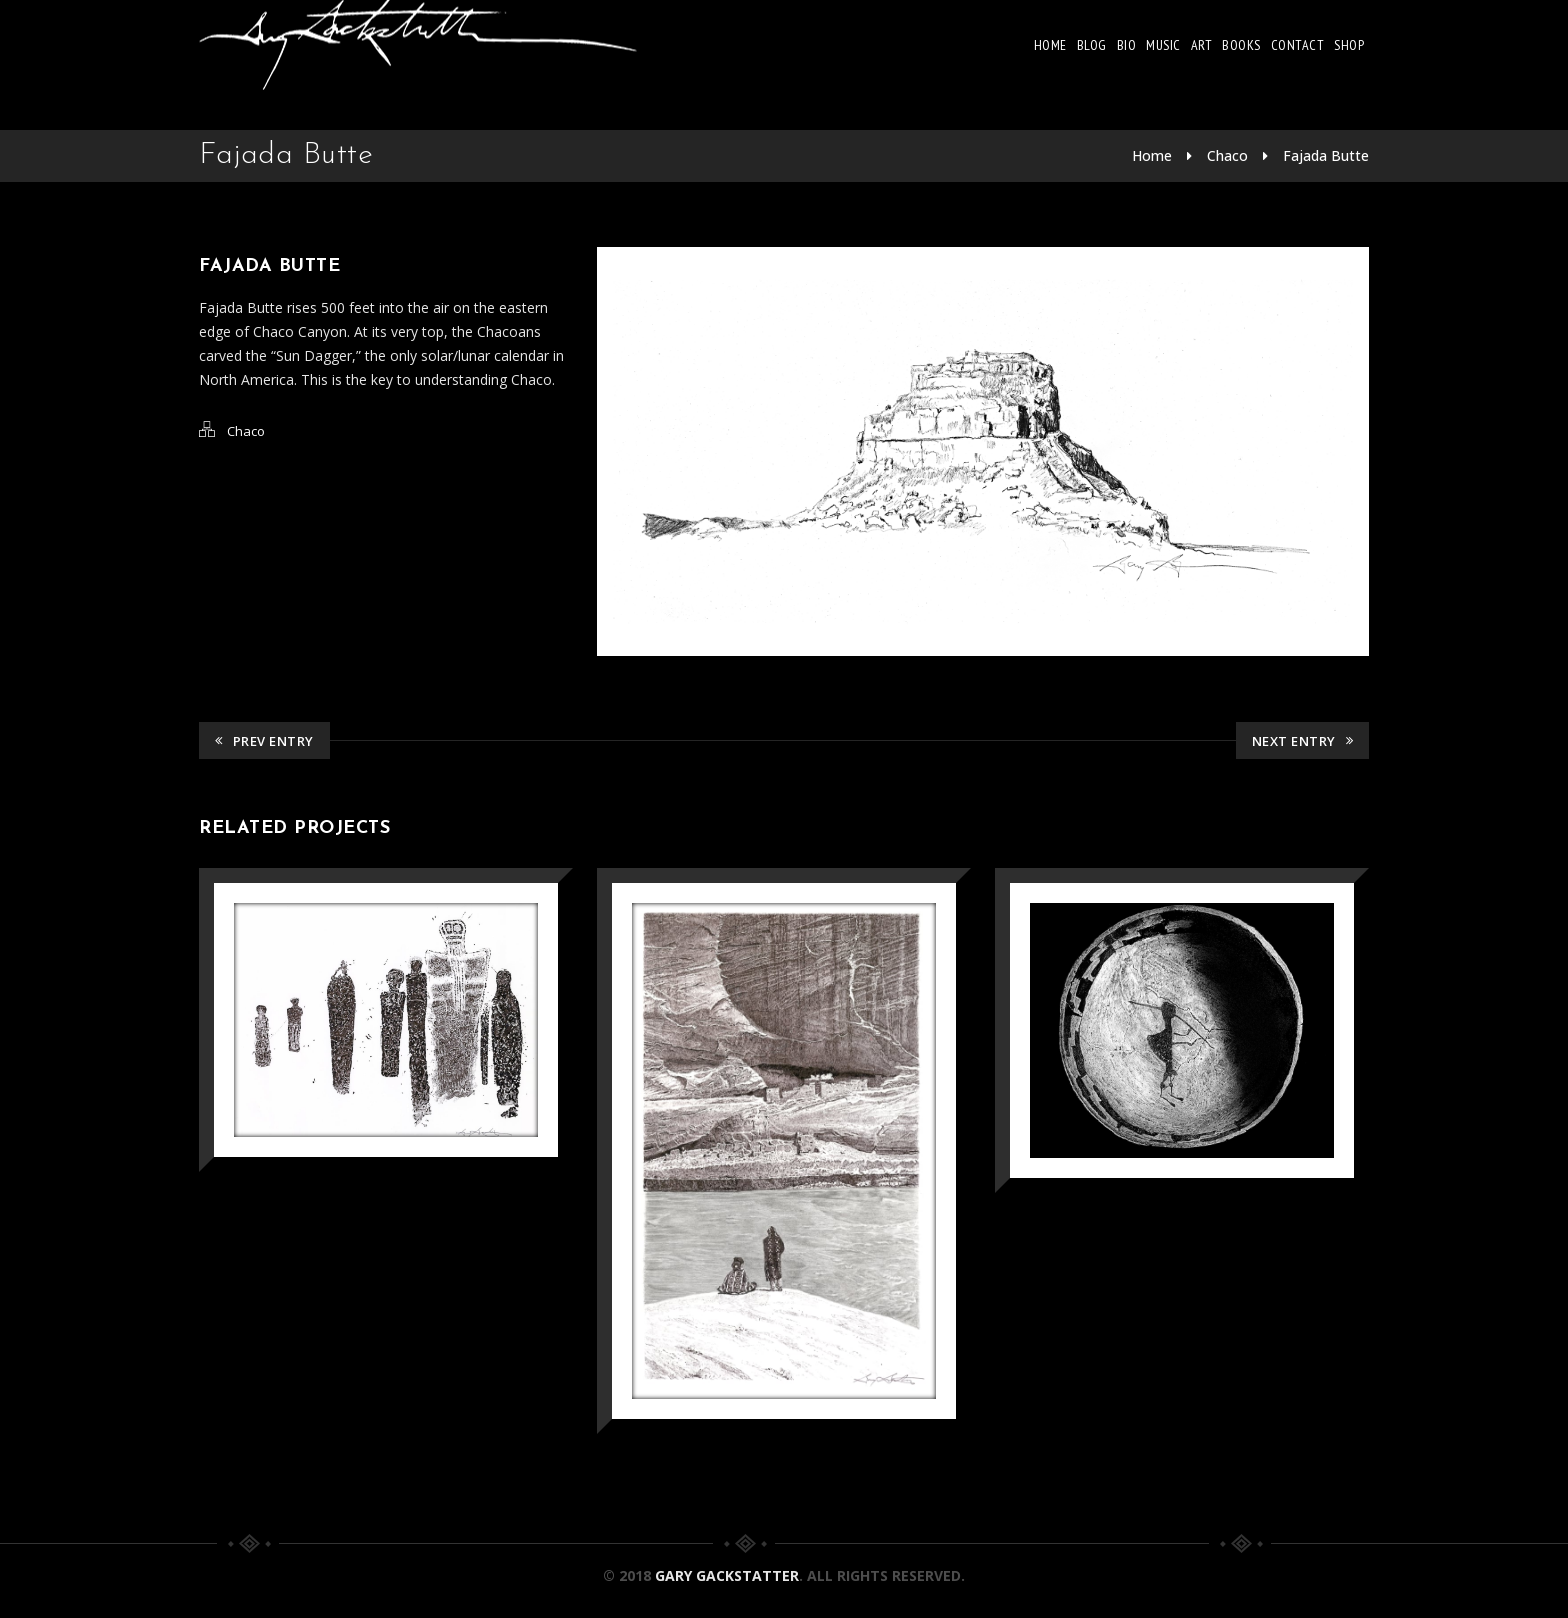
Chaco (1227, 155)
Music (1163, 45)
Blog (1092, 45)
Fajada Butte (1326, 155)
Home (1050, 45)
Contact (1298, 45)
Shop (1349, 45)
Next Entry (1303, 741)
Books (1241, 45)
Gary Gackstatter (727, 1575)
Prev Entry (264, 741)
